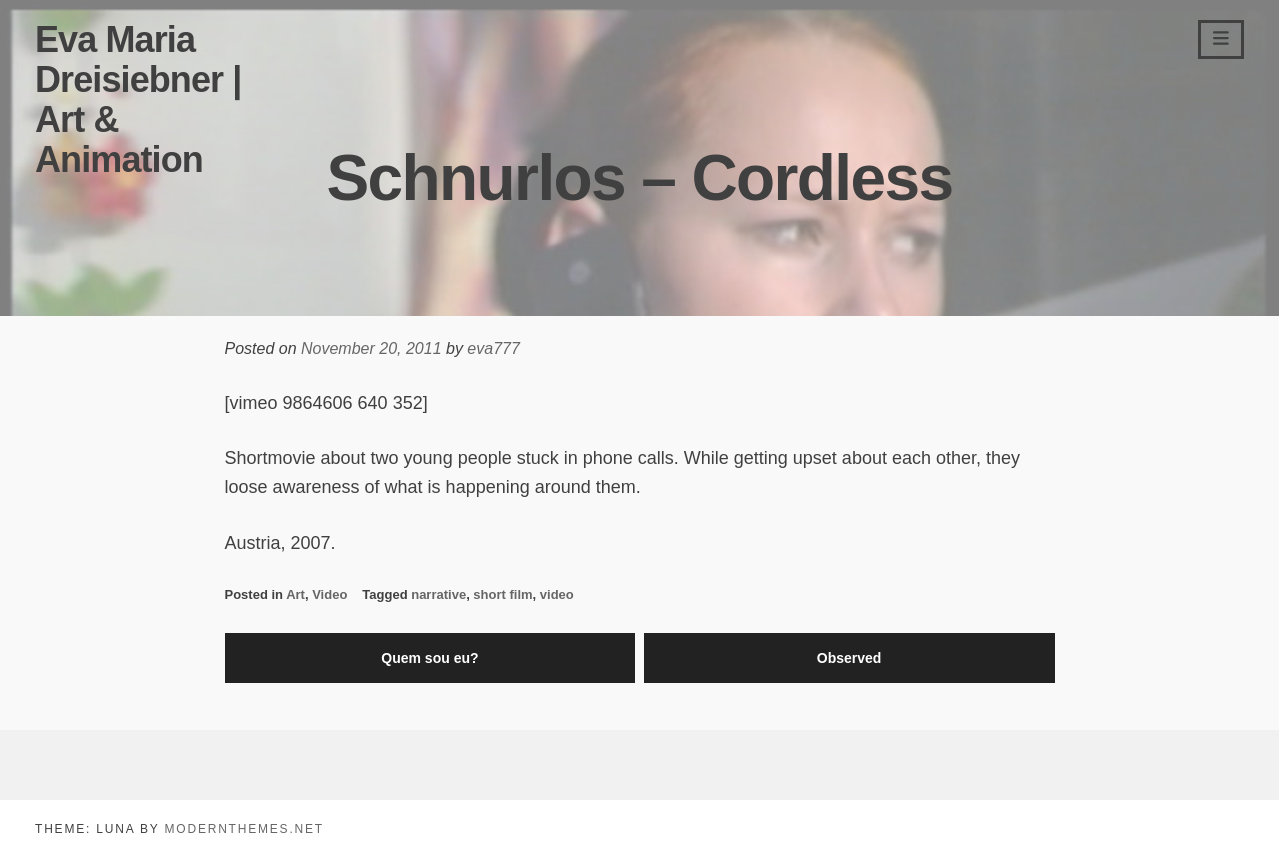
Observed (849, 658)
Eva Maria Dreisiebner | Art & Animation (138, 99)
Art (295, 594)
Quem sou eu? (429, 658)
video (557, 594)
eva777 (493, 348)
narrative (438, 594)
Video (329, 594)
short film (502, 594)
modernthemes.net (243, 829)
